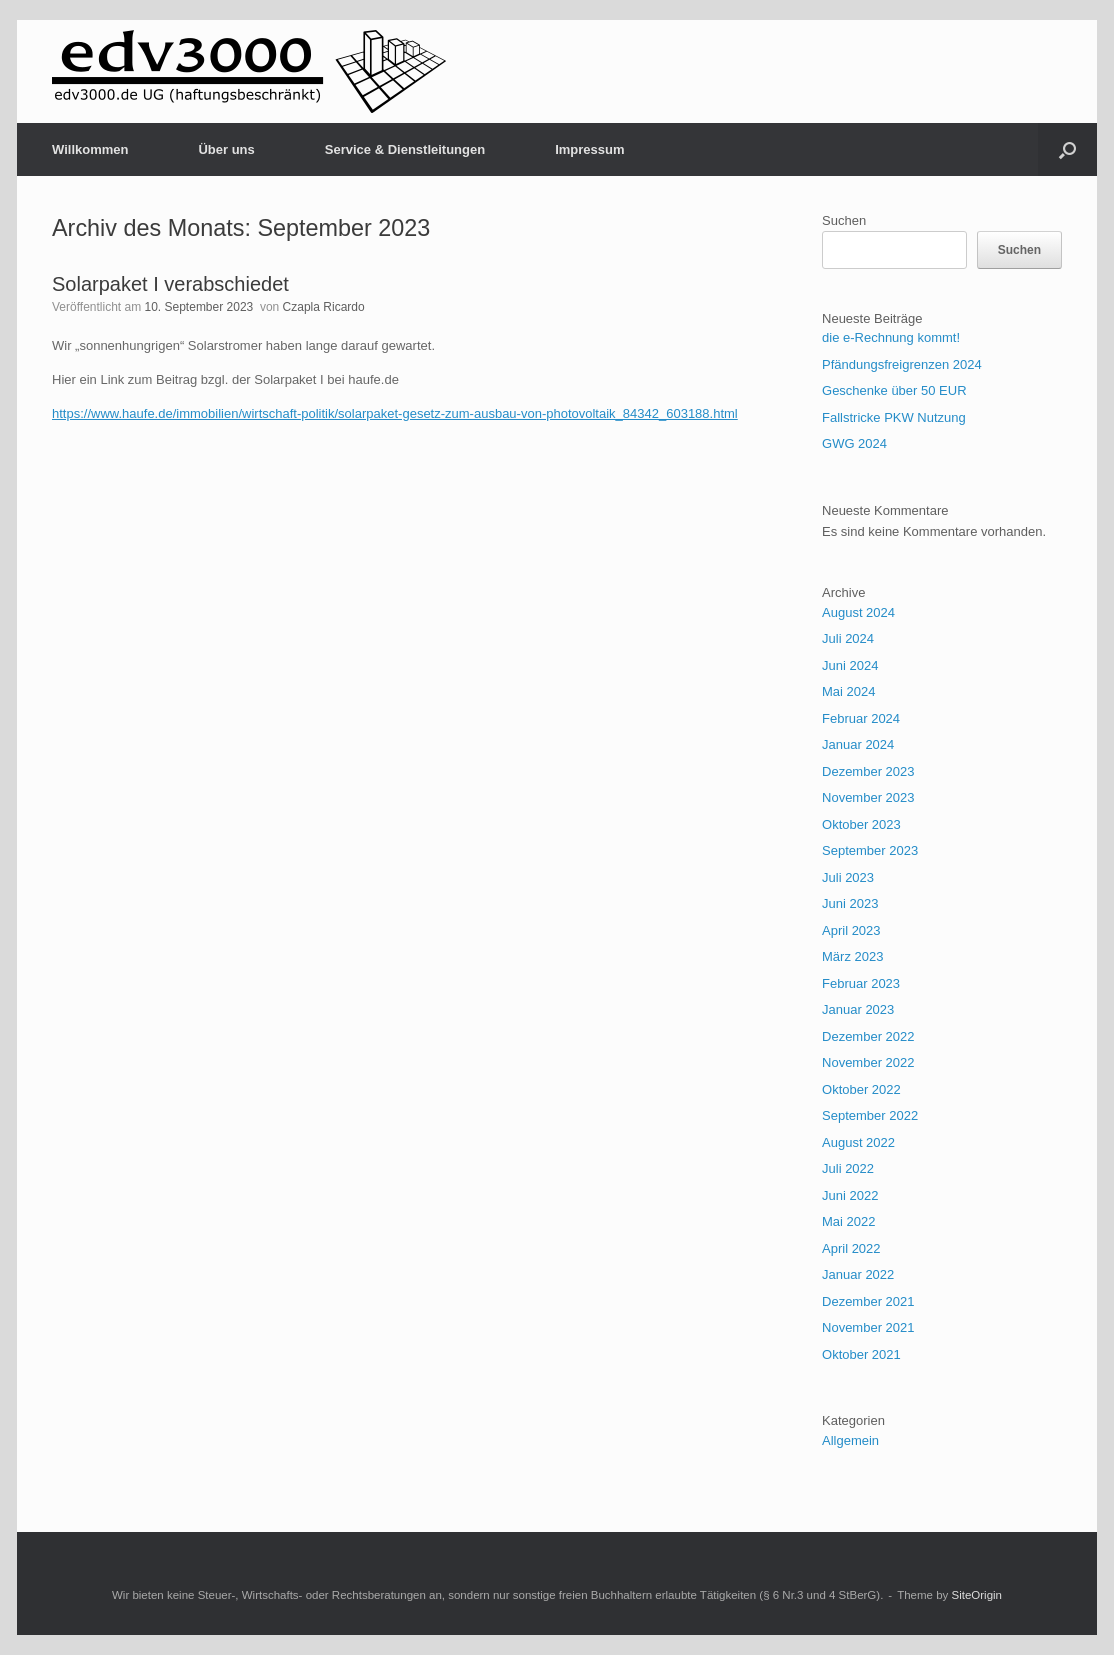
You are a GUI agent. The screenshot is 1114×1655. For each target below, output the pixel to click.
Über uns (226, 149)
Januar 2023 (858, 1009)
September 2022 (870, 1115)
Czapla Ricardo (324, 307)
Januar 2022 (858, 1274)
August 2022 (858, 1142)
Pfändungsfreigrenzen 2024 (902, 364)
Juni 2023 (850, 903)
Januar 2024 (858, 744)
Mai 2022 (848, 1221)
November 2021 (868, 1327)
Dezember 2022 (868, 1036)
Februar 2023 (861, 983)
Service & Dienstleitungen (405, 149)
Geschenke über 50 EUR (894, 390)
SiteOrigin (977, 1595)
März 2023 (852, 956)
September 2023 (870, 850)
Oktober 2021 (861, 1354)
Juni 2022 (850, 1195)
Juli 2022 (848, 1168)
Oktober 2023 (861, 824)
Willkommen (90, 149)
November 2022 (868, 1062)
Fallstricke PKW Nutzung (894, 417)
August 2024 (858, 612)
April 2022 (851, 1248)
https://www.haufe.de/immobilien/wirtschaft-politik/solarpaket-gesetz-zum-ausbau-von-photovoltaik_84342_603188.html (395, 413)
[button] (1067, 149)
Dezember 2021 (868, 1301)
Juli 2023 (848, 877)
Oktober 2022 (861, 1089)
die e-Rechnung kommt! (891, 337)
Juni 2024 (850, 665)
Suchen (844, 220)
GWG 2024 (854, 443)
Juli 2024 (848, 638)
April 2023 (851, 930)
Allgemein (850, 1440)
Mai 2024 (848, 691)
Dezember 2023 (868, 771)
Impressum (589, 149)
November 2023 (868, 797)
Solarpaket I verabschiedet (170, 284)
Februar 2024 (861, 718)
